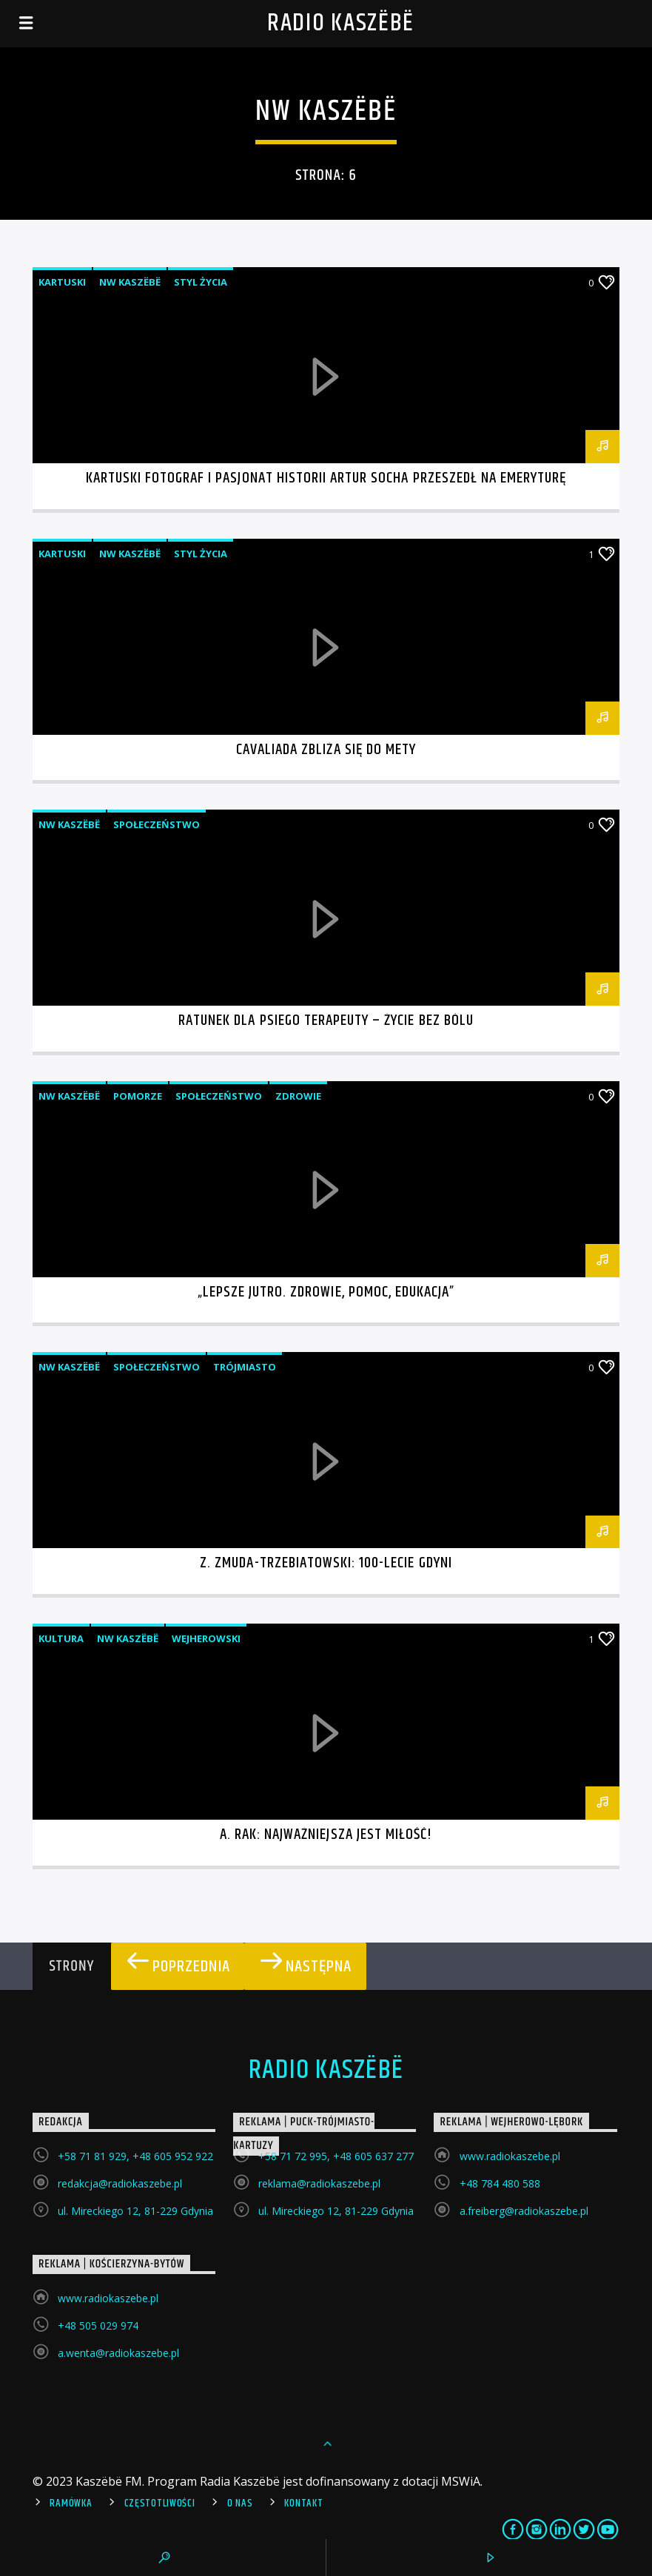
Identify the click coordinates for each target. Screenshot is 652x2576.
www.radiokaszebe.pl (510, 2156)
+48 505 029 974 (98, 2325)
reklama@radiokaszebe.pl (319, 2183)
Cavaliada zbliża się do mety (326, 749)
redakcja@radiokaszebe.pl (120, 2183)
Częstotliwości (159, 2503)
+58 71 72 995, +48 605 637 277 (336, 2156)
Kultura (61, 1638)
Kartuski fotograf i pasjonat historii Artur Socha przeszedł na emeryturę (326, 478)
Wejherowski (206, 1638)
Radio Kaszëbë (340, 23)
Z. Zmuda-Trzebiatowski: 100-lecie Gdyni (326, 1563)
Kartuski (62, 282)
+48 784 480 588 (500, 2183)
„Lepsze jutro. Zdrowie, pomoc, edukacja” (326, 1292)
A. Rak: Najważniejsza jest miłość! (326, 1834)
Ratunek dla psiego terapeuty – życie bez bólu (326, 1020)
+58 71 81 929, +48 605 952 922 (135, 2156)
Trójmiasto (244, 1366)
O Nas (240, 2503)
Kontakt (303, 2503)
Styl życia (200, 282)
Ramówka (71, 2503)
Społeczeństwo (156, 824)
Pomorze (137, 1096)
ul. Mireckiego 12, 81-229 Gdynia (135, 2211)
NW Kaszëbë (130, 282)
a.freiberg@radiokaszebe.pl (524, 2211)
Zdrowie (298, 1096)
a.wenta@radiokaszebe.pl (118, 2353)
